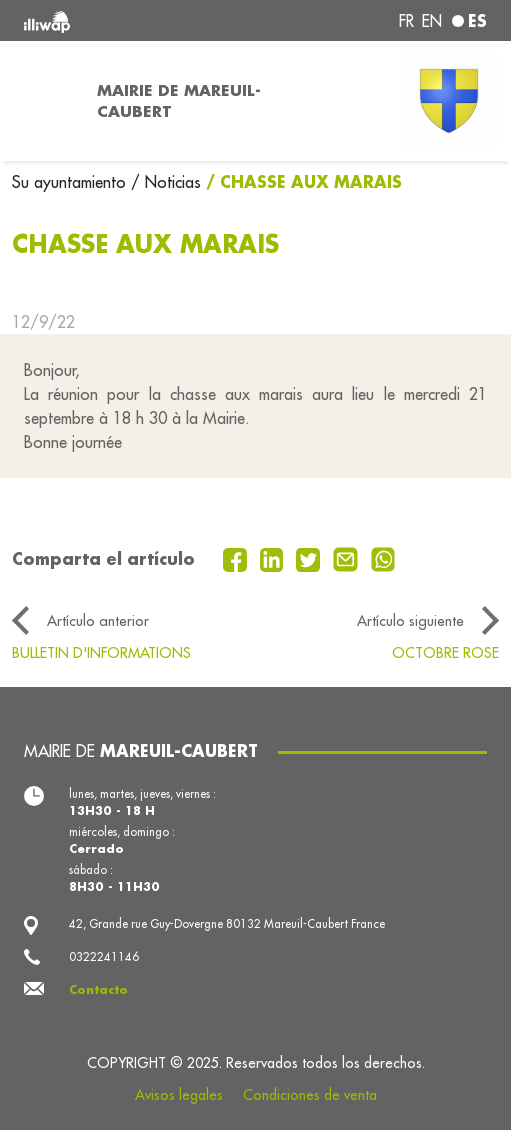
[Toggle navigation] (42, 101)
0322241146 (104, 957)
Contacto (98, 989)
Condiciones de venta (310, 1095)
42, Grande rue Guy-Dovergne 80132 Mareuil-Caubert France (227, 924)
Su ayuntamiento (71, 182)
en (432, 21)
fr (406, 21)
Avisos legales (179, 1095)
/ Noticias (166, 182)
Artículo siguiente (410, 620)
